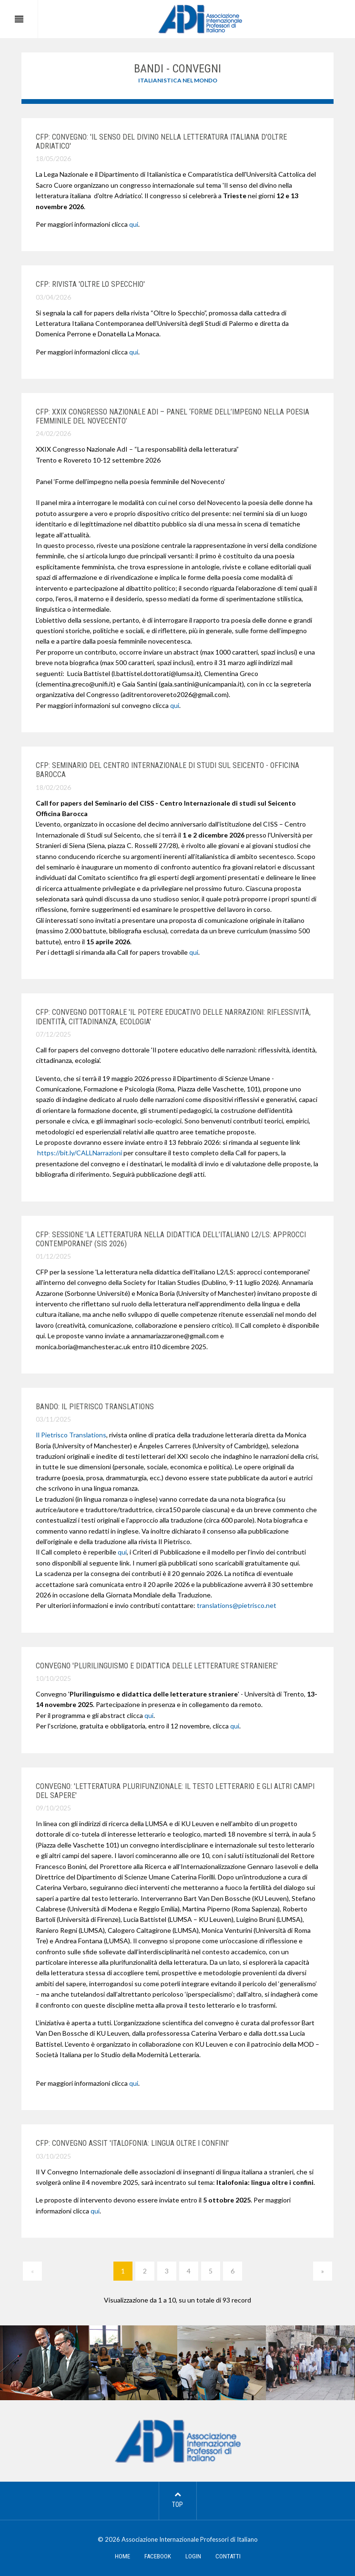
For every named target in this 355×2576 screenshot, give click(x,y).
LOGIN (193, 2556)
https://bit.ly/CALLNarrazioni (79, 1153)
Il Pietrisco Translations (71, 1435)
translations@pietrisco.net (236, 1605)
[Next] (322, 2271)
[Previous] (32, 2271)
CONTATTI (228, 2556)
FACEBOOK (157, 2556)
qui (133, 224)
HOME (122, 2556)
